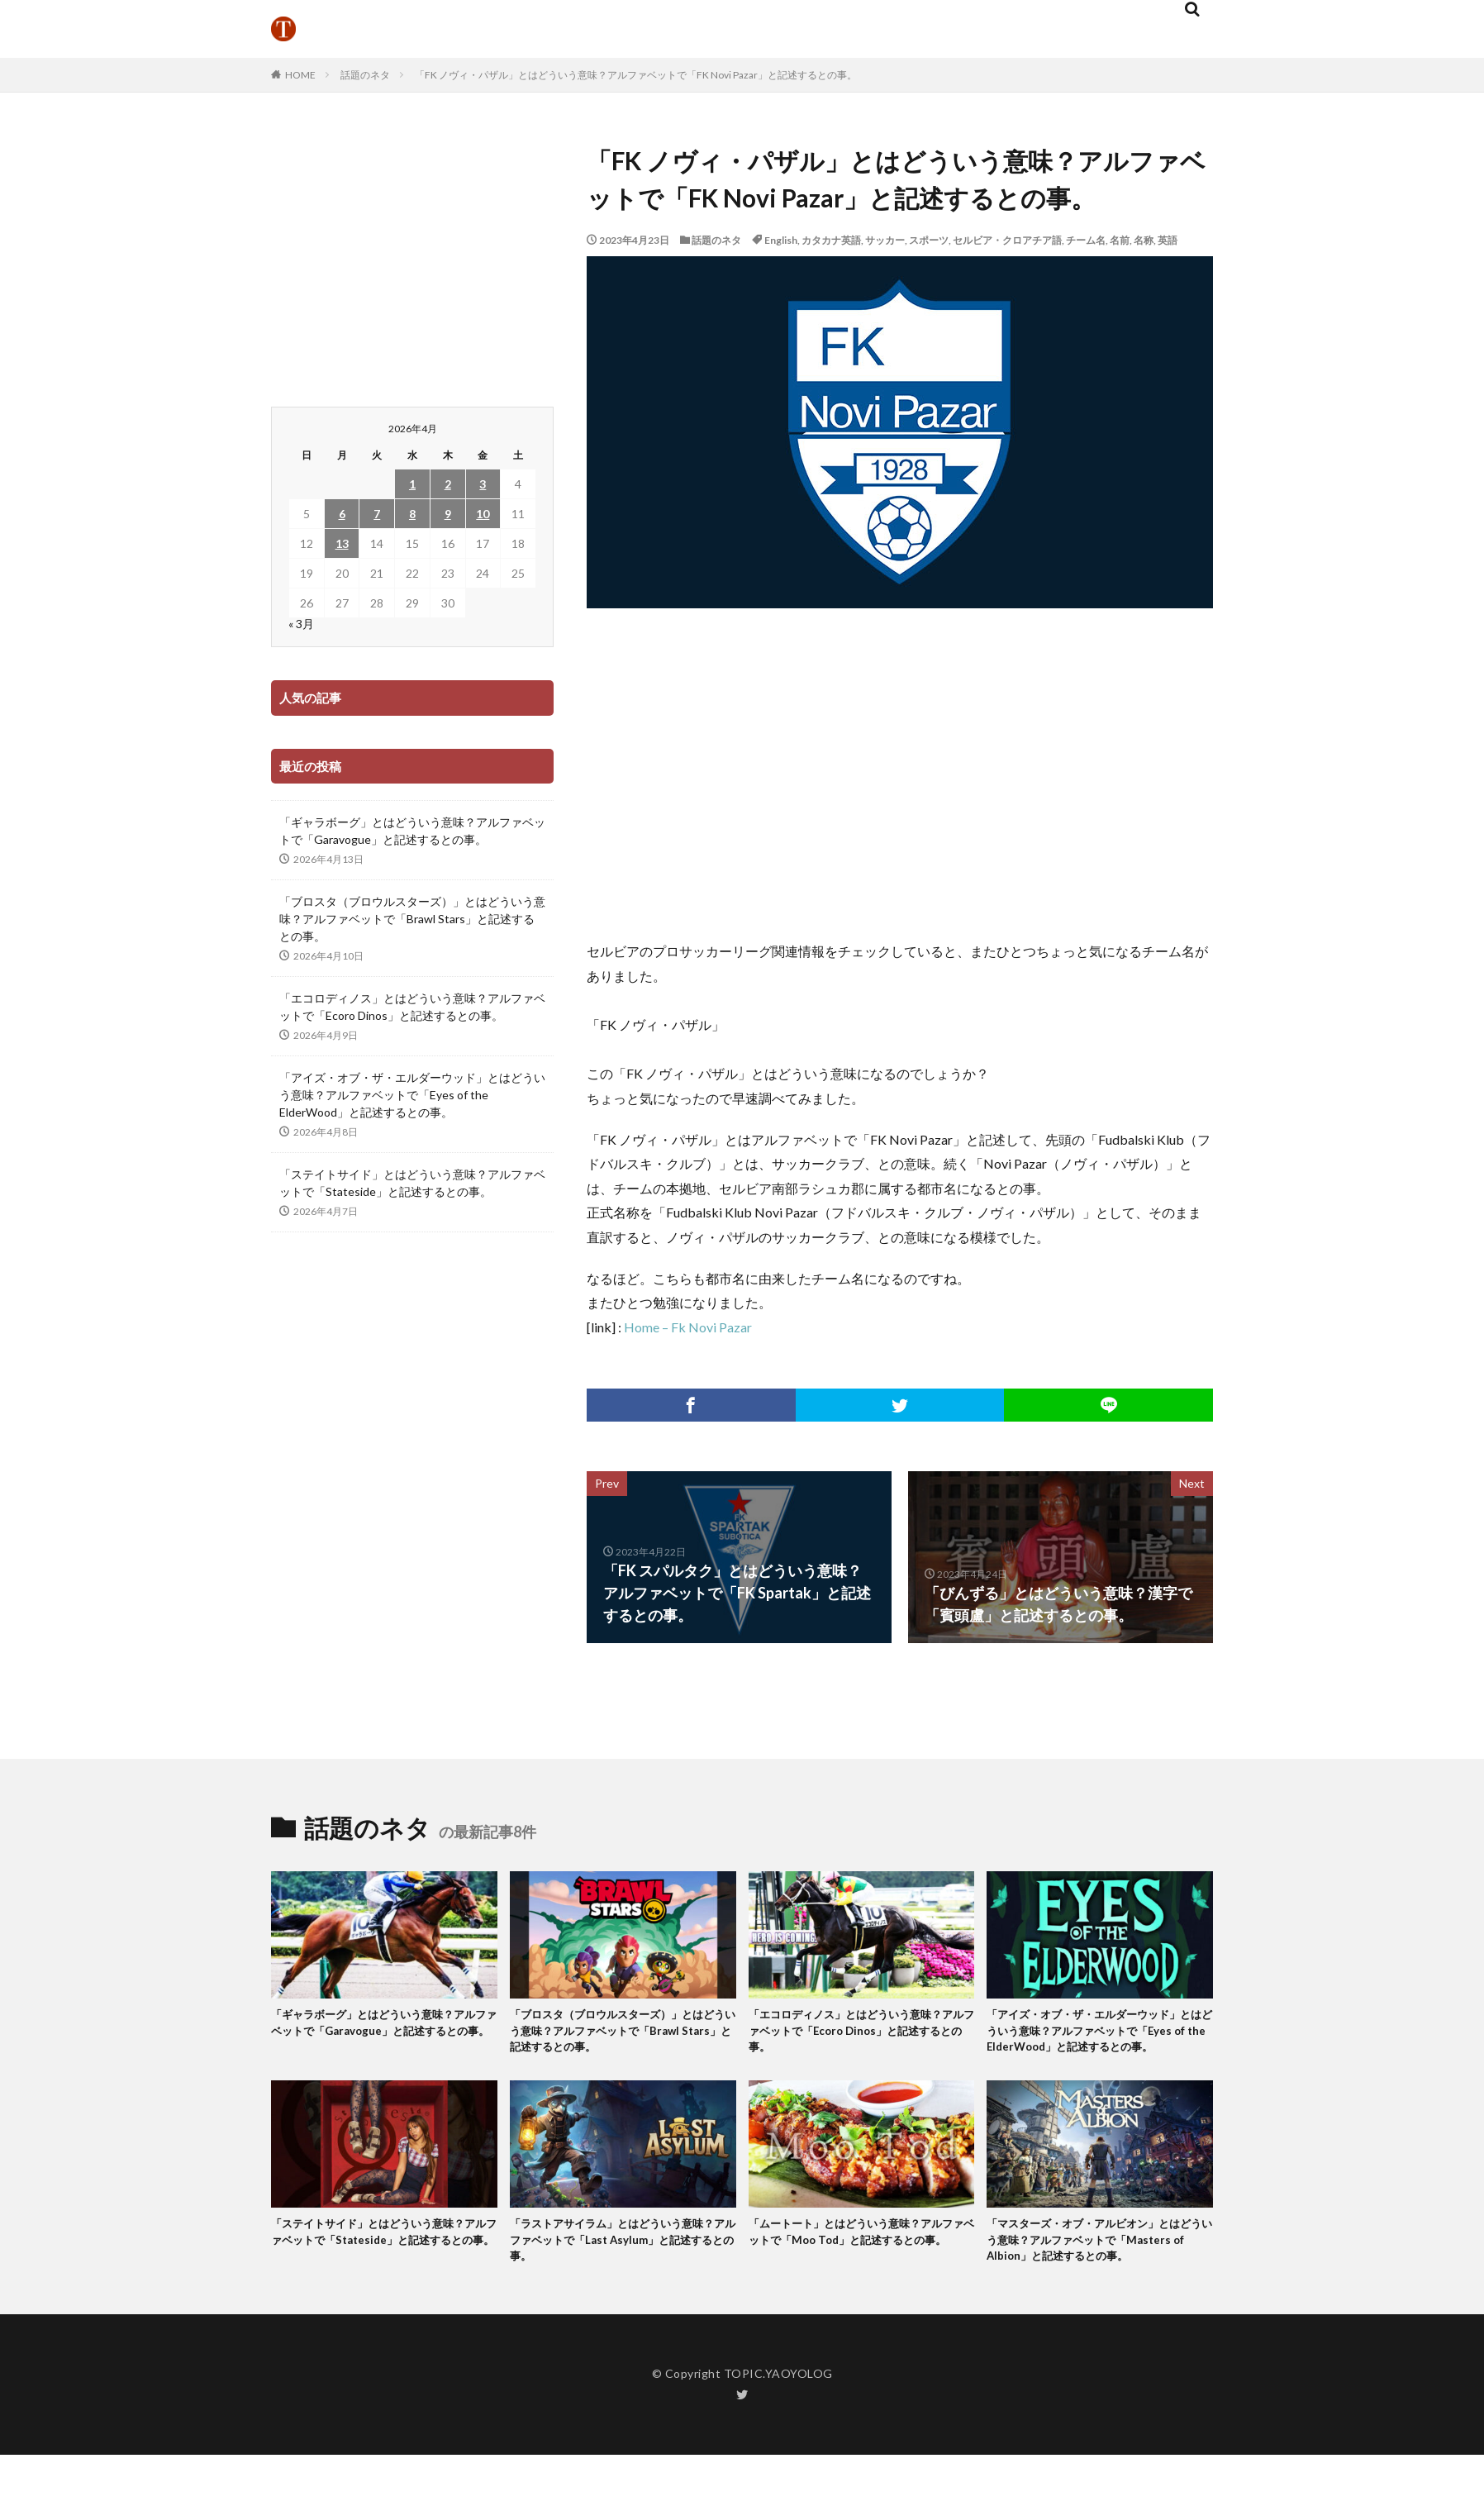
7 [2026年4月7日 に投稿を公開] (376, 514)
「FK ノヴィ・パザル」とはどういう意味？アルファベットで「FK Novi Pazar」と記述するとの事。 (636, 75)
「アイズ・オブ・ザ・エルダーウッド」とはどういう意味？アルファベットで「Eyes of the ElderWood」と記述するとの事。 (412, 1094)
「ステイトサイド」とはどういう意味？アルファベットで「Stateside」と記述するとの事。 (412, 1182)
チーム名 (1086, 240)
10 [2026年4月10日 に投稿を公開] (482, 514)
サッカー (885, 240)
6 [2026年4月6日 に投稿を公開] (342, 514)
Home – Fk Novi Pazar (688, 1327)
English (780, 240)
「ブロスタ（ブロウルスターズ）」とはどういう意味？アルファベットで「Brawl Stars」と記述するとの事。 (412, 918)
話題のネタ (365, 75)
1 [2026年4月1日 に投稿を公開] (412, 484)
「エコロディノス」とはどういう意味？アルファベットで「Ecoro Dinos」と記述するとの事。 (412, 1006)
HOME (300, 75)
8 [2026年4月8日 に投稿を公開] (412, 514)
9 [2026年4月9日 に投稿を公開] (448, 514)
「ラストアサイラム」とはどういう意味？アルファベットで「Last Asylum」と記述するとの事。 (619, 2269)
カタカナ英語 (831, 240)
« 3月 (301, 624)
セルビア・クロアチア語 (1007, 240)
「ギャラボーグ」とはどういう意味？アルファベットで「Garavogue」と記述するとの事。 (412, 830)
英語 (1167, 240)
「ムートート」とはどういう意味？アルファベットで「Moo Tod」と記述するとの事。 (861, 2269)
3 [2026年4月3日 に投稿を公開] (482, 484)
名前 (1120, 240)
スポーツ (929, 240)
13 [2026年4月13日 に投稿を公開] (342, 543)
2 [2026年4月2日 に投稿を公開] (448, 484)
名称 (1143, 240)
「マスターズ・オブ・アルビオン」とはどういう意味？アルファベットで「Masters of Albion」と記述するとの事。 (1098, 2278)
